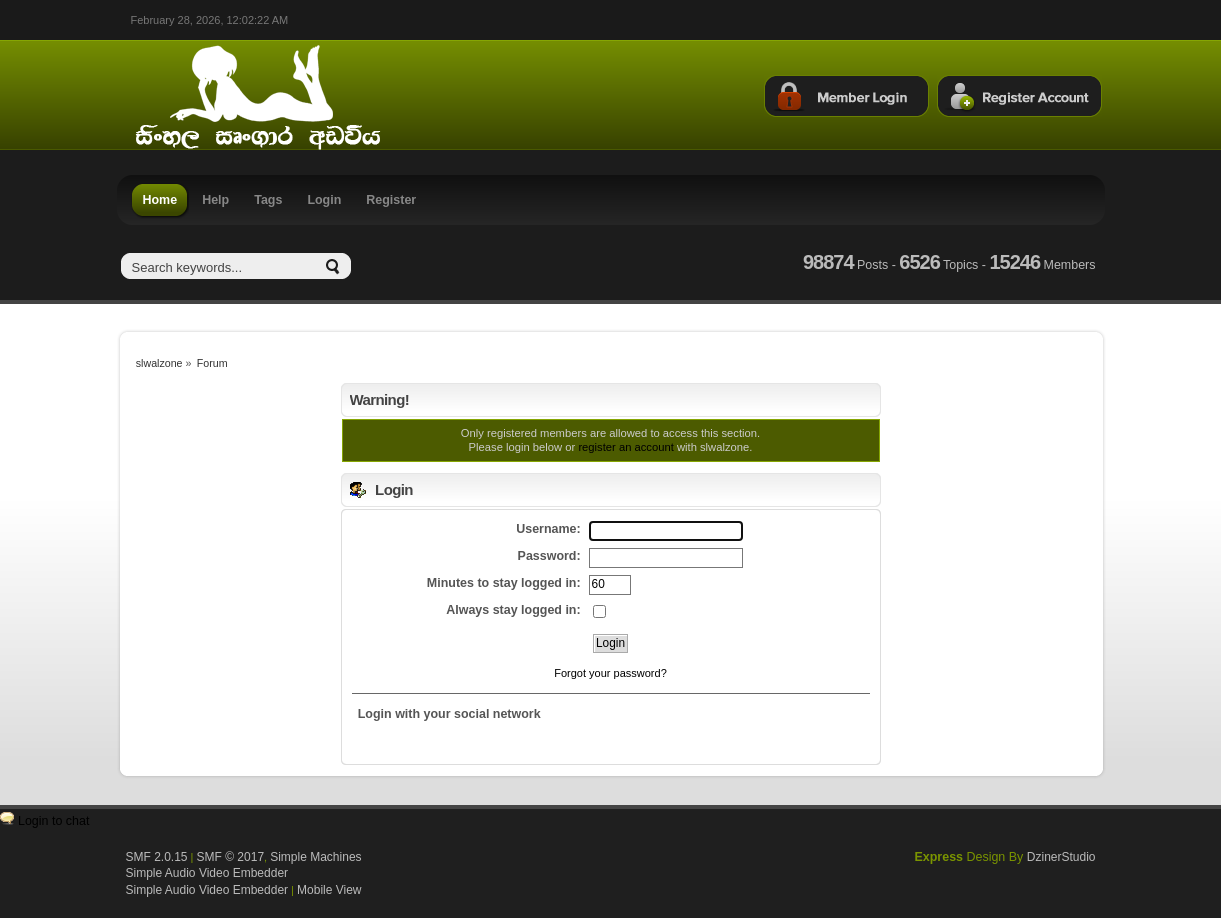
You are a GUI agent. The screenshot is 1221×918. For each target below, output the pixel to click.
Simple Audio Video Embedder (207, 873)
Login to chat (53, 821)
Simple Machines (315, 857)
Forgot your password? (610, 673)
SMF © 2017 (231, 857)
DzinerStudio (1061, 857)
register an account (625, 447)
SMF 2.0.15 (157, 857)
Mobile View (329, 890)
